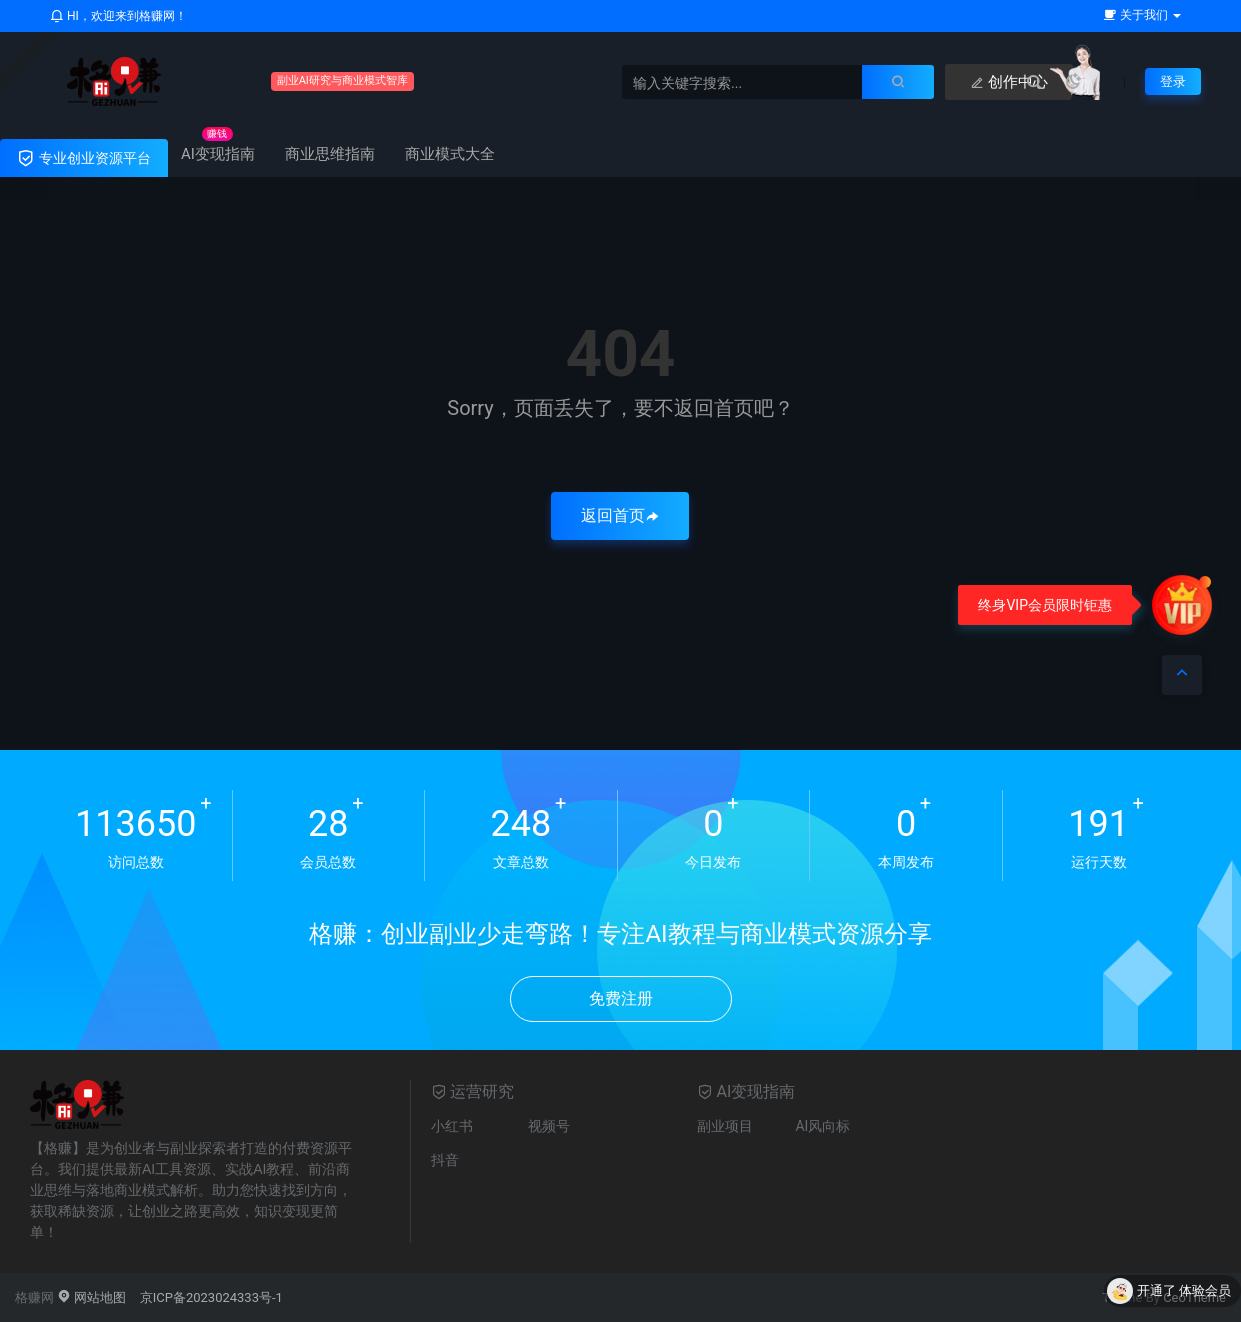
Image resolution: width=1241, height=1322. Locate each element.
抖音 (445, 1160)
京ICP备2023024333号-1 (211, 1297)
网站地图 (91, 1297)
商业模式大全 (450, 154)
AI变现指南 (218, 154)
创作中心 (948, 82)
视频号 (549, 1126)
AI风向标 (822, 1126)
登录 (1172, 81)
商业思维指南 (330, 154)
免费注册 (621, 998)
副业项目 (725, 1126)
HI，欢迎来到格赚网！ (118, 16)
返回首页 (620, 515)
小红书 (452, 1126)
